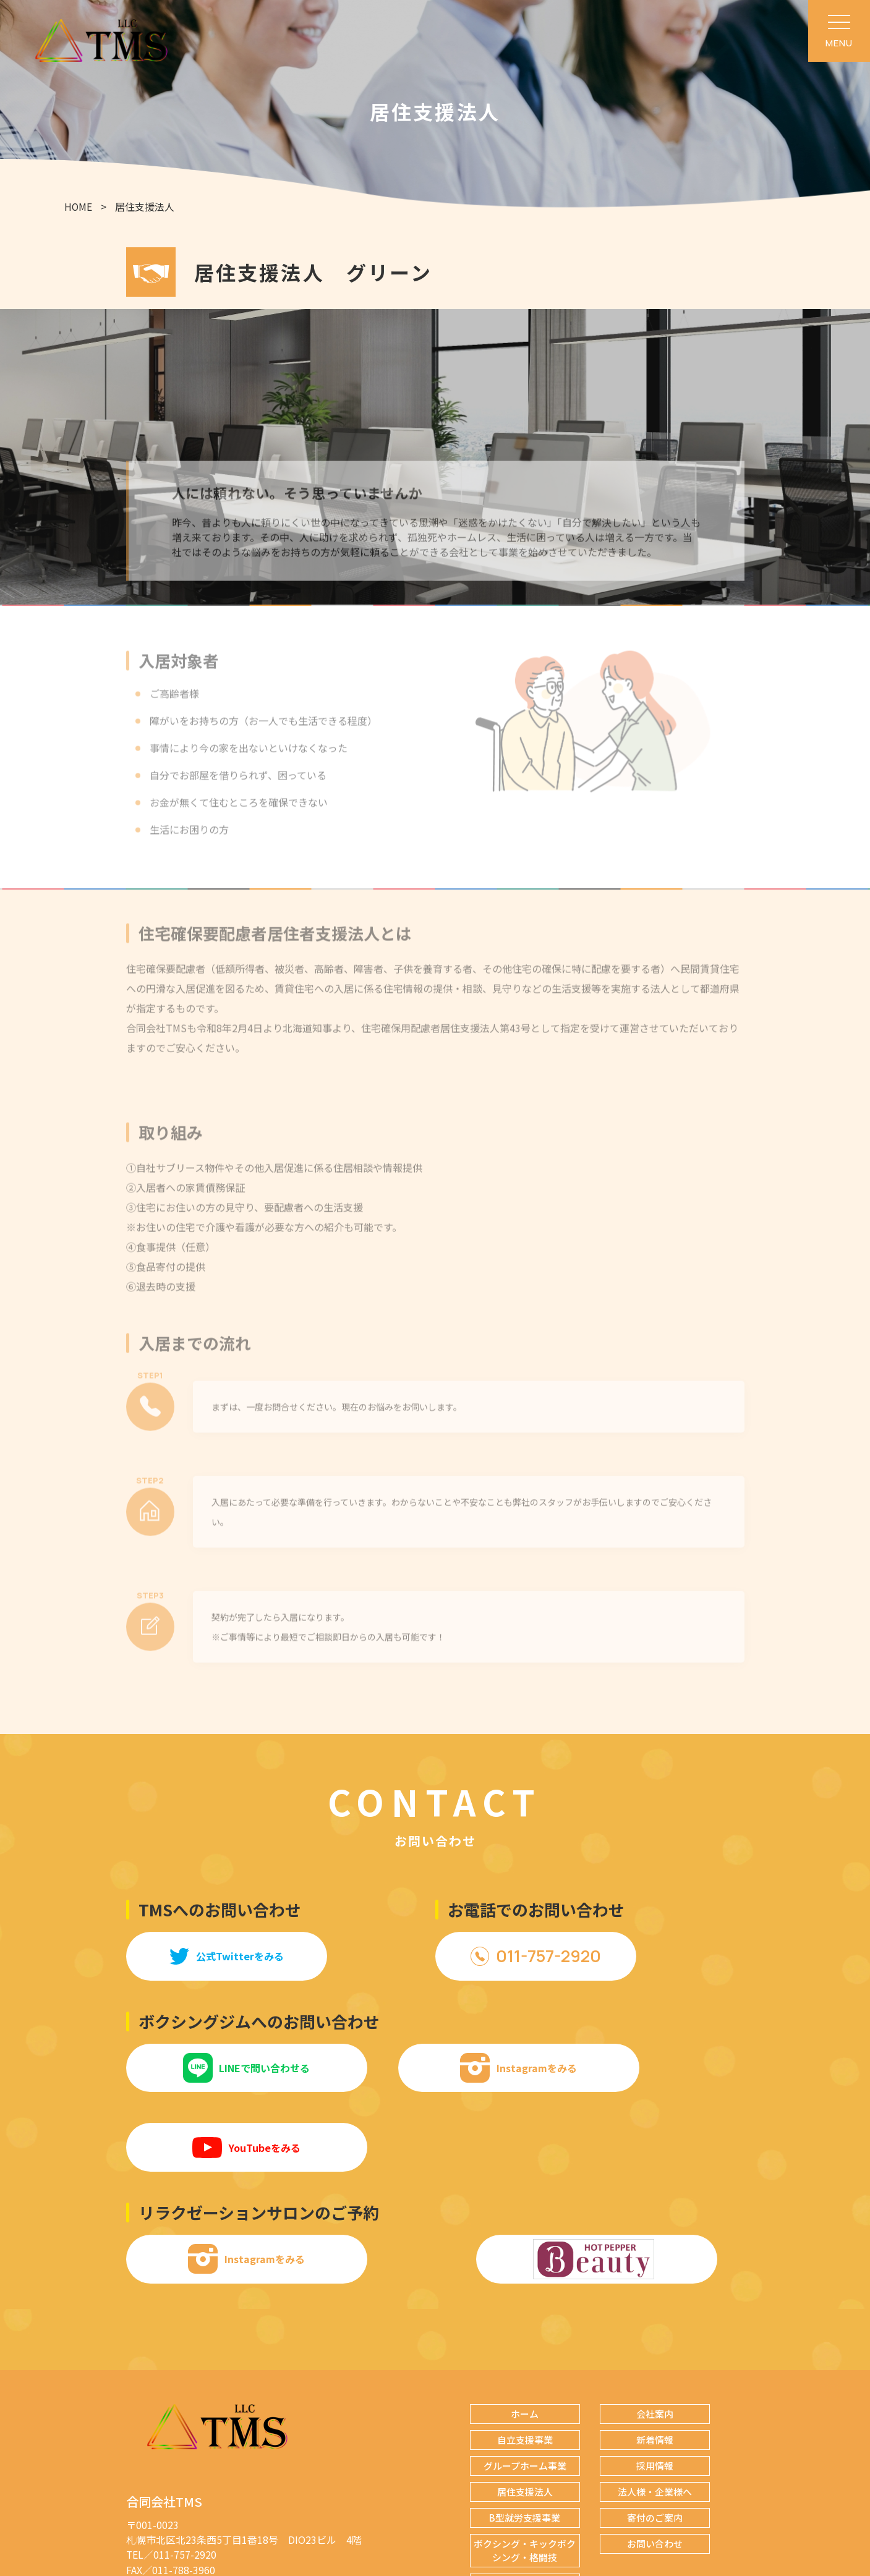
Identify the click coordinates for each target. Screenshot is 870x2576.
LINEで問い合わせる (218, 2069)
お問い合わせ (655, 2466)
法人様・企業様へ (655, 2414)
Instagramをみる (435, 2069)
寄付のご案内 (655, 2440)
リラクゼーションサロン (525, 2505)
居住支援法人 (525, 2414)
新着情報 (654, 2362)
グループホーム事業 (525, 2388)
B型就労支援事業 (524, 2440)
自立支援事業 (525, 2362)
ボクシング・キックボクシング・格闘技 (525, 2473)
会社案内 (654, 2336)
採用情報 (654, 2388)
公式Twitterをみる (218, 1957)
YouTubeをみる (651, 2069)
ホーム (525, 2336)
